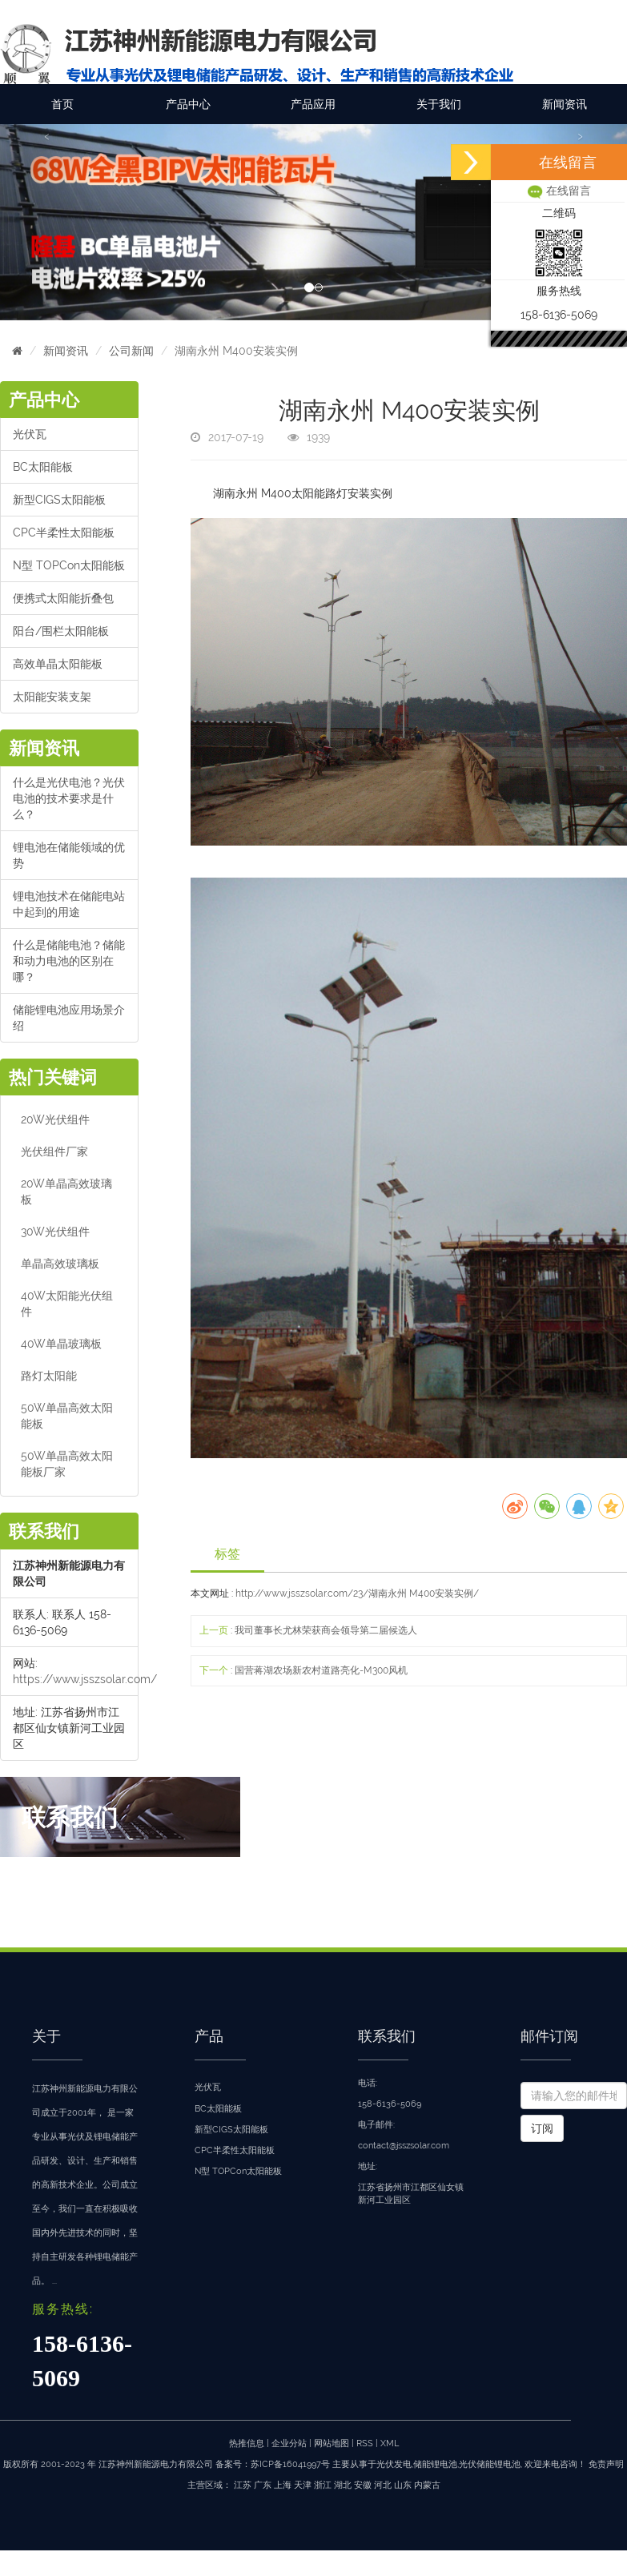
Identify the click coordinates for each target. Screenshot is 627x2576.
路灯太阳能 (49, 1375)
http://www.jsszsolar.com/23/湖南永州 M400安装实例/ (357, 1593)
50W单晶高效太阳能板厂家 (67, 1463)
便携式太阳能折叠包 (63, 598)
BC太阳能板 (43, 466)
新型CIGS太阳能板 (59, 499)
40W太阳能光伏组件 (67, 1303)
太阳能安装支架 (52, 696)
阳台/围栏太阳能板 (61, 631)
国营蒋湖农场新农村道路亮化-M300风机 (321, 1670)
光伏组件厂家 (54, 1151)
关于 (46, 2035)
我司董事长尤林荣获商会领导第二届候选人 (326, 1630)
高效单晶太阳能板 (57, 663)
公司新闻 (131, 350)
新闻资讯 (564, 104)
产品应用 (313, 104)
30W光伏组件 (55, 1231)
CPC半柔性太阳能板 (64, 532)
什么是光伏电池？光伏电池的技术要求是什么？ (69, 798)
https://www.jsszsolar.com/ (85, 1679)
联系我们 (387, 2035)
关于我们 (438, 104)
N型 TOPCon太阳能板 (69, 565)
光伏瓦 (29, 434)
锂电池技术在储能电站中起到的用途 (69, 904)
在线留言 (559, 190)
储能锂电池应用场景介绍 (69, 1017)
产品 (209, 2035)
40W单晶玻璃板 (61, 1343)
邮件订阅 (549, 2035)
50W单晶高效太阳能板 (67, 1415)
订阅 (542, 2128)
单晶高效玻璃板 (60, 1263)
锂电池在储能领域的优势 (69, 855)
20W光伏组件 (55, 1119)
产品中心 (188, 104)
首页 (62, 104)
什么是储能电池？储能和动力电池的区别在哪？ (69, 960)
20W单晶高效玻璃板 (66, 1191)
